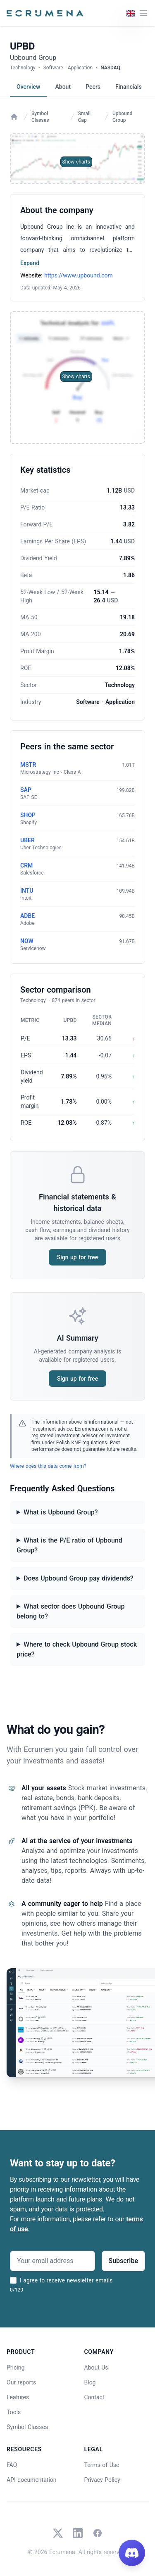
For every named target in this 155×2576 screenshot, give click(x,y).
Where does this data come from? (48, 1466)
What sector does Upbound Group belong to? (70, 1611)
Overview (28, 86)
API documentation (32, 2479)
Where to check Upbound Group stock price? (77, 1649)
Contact (94, 2397)
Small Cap (84, 117)
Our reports (21, 2382)
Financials (128, 86)
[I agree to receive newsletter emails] (13, 2280)
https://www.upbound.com (78, 275)
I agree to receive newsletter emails (66, 2280)
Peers (93, 86)
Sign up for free (77, 1257)
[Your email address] (52, 2261)
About (63, 86)
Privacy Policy (102, 2479)
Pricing (15, 2367)
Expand (29, 263)
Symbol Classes (40, 117)
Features (18, 2397)
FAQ (12, 2465)
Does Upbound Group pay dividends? (79, 1578)
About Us (96, 2367)
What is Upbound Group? (61, 1512)
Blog (90, 2382)
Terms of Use (101, 2465)
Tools (14, 2412)
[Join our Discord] (132, 2553)
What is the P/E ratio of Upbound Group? (69, 1545)
